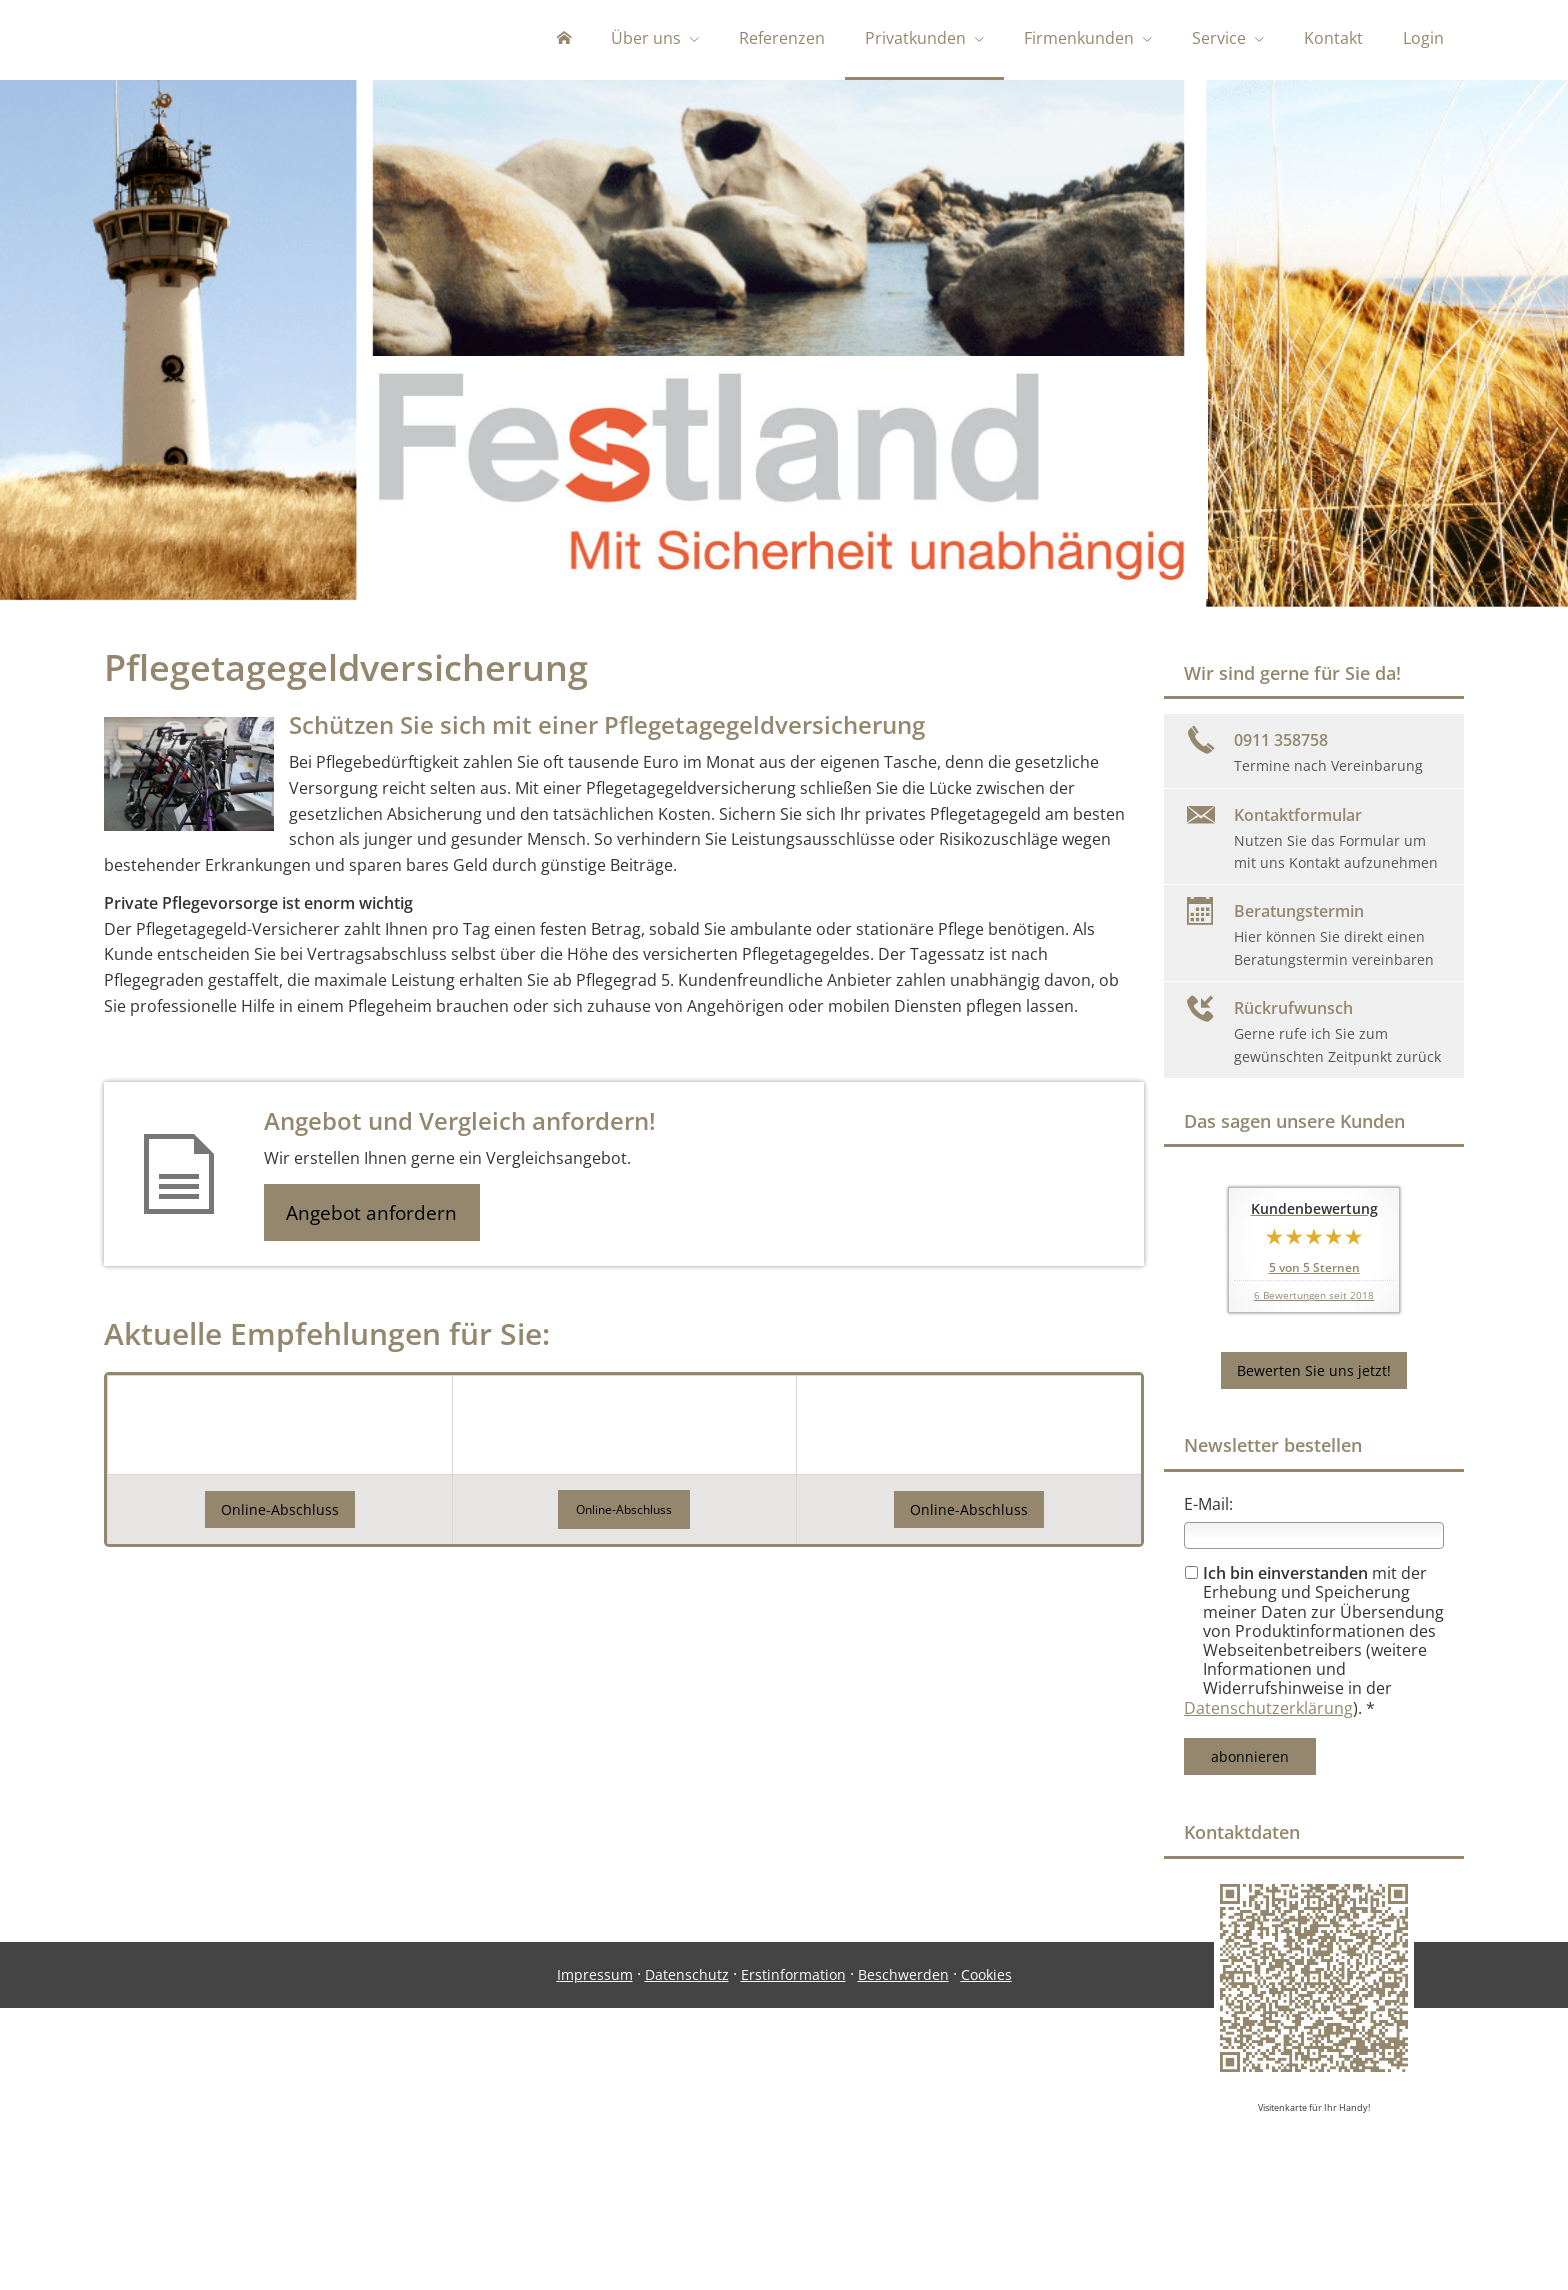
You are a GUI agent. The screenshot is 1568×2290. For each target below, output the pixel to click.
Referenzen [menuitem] (782, 38)
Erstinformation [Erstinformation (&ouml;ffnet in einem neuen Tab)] (793, 2206)
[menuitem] (564, 40)
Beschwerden (903, 2206)
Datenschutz (687, 2206)
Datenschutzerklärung (1268, 1712)
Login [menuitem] (1423, 38)
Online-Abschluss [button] (280, 1514)
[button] (624, 1515)
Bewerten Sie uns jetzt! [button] (1314, 1374)
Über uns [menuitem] (646, 38)
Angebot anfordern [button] (374, 1217)
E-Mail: (1208, 1508)
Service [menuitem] (1219, 38)
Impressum (595, 2206)
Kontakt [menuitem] (1333, 38)
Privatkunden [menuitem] (915, 38)
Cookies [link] (986, 2206)
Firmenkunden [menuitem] (1079, 38)
